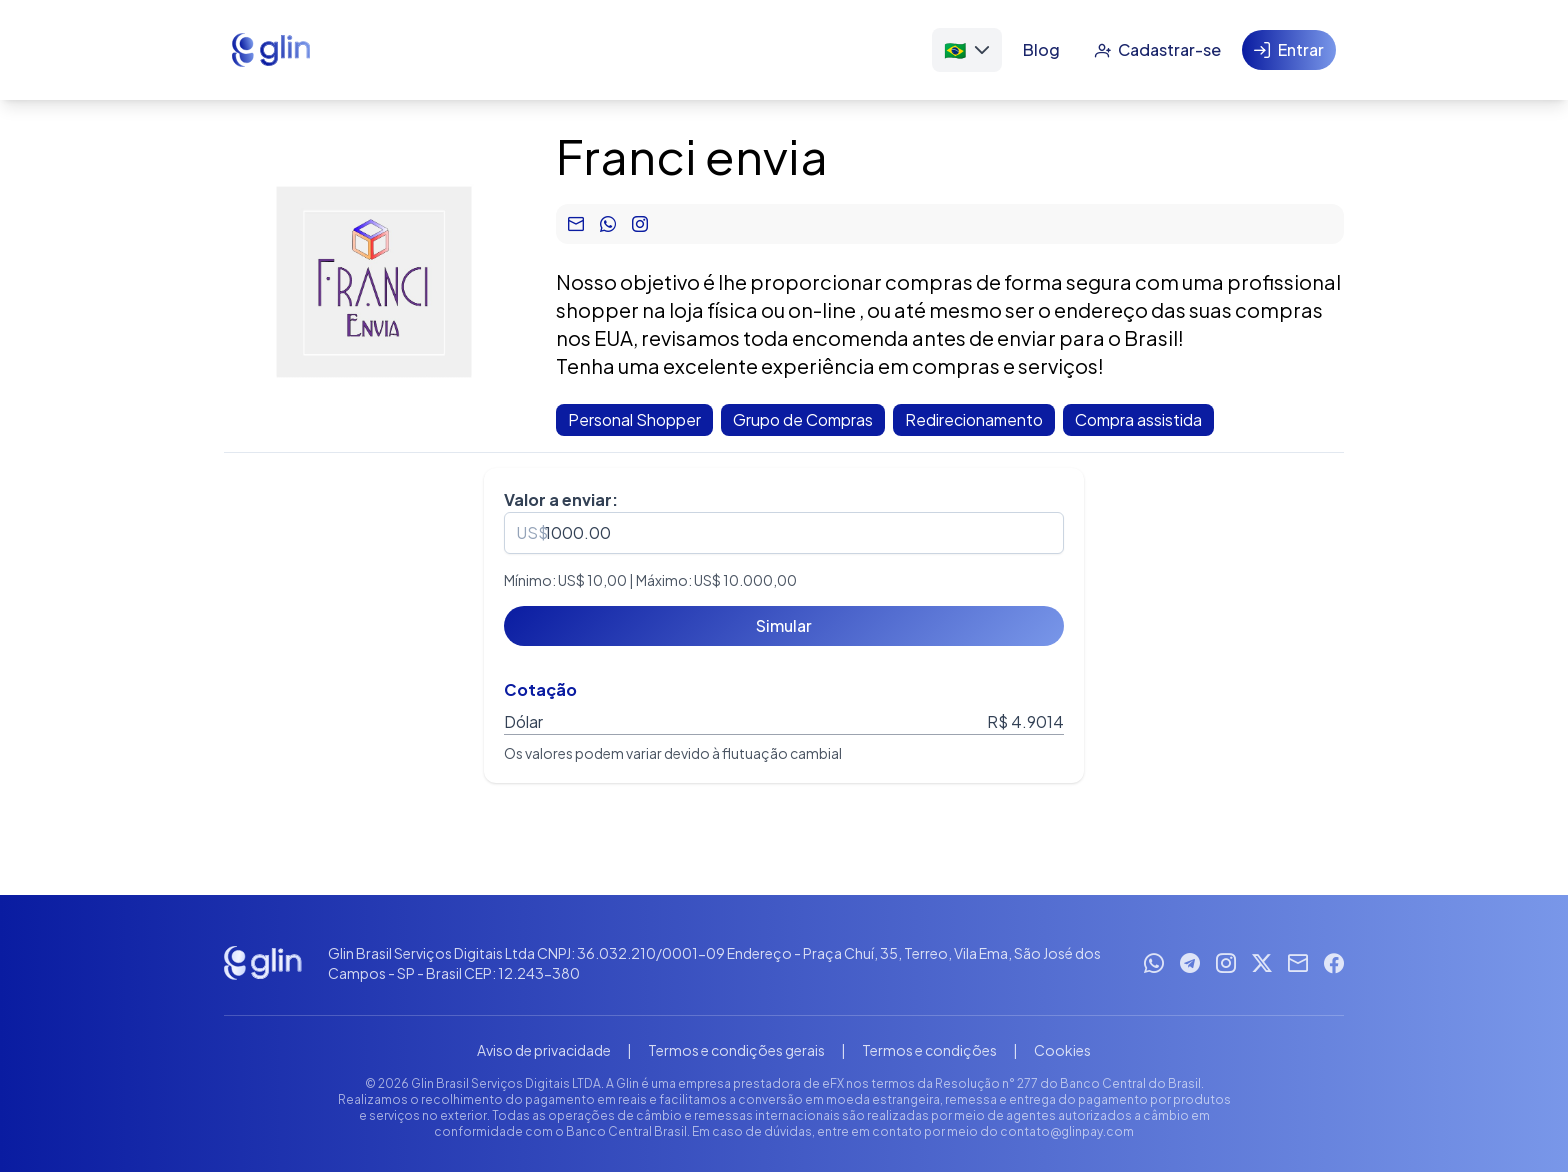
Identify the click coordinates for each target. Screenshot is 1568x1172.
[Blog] (1041, 50)
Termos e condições (929, 1050)
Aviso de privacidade (544, 1050)
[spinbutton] (784, 533)
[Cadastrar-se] (1157, 50)
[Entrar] (1289, 50)
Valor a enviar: (561, 499)
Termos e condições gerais (736, 1050)
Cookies (1062, 1050)
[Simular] (784, 626)
